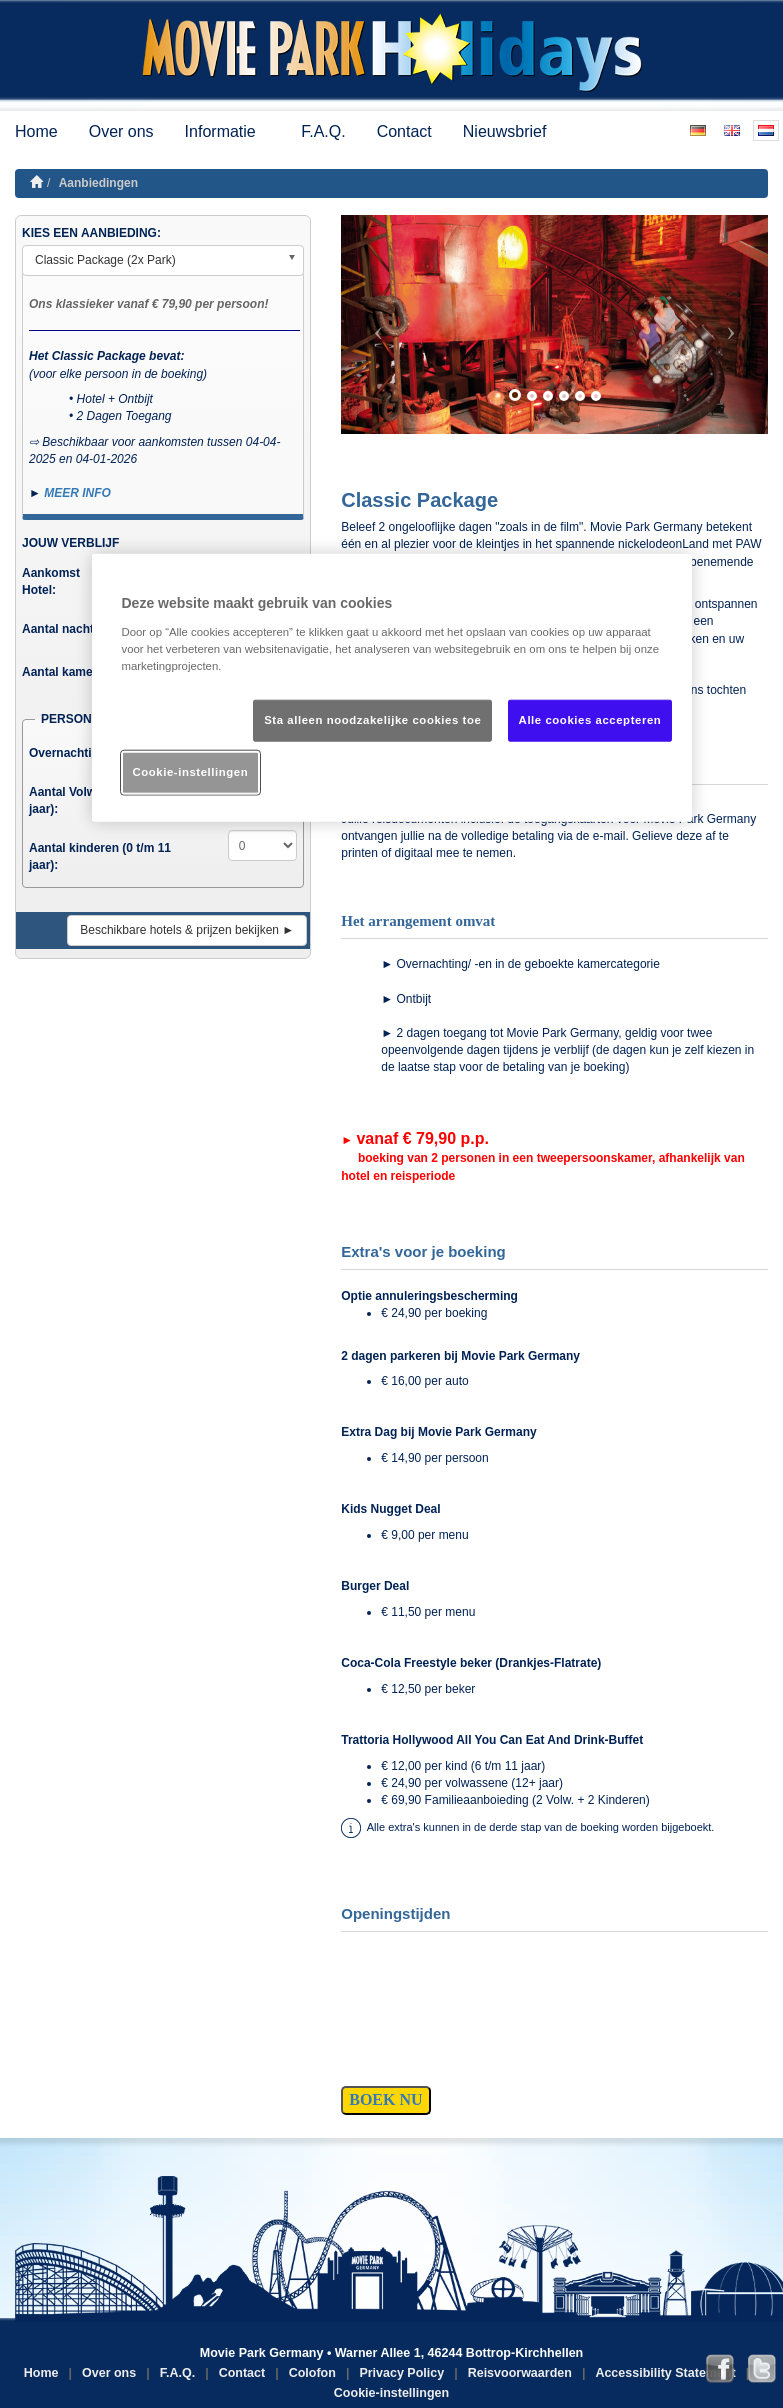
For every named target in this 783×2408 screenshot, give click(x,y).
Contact (404, 131)
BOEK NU (385, 2099)
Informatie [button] (228, 131)
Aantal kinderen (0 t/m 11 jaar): (100, 856)
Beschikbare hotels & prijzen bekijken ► (187, 930)
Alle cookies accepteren (590, 720)
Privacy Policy (401, 2373)
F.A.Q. (323, 131)
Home (36, 131)
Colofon (312, 2373)
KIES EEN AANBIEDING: (91, 233)
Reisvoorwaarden (520, 2373)
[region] (392, 688)
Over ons (121, 131)
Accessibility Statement (665, 2373)
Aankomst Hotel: (51, 581)
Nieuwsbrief (505, 131)
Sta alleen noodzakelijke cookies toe (372, 720)
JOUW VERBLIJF (70, 543)
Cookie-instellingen (391, 2393)
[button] (373, 324)
